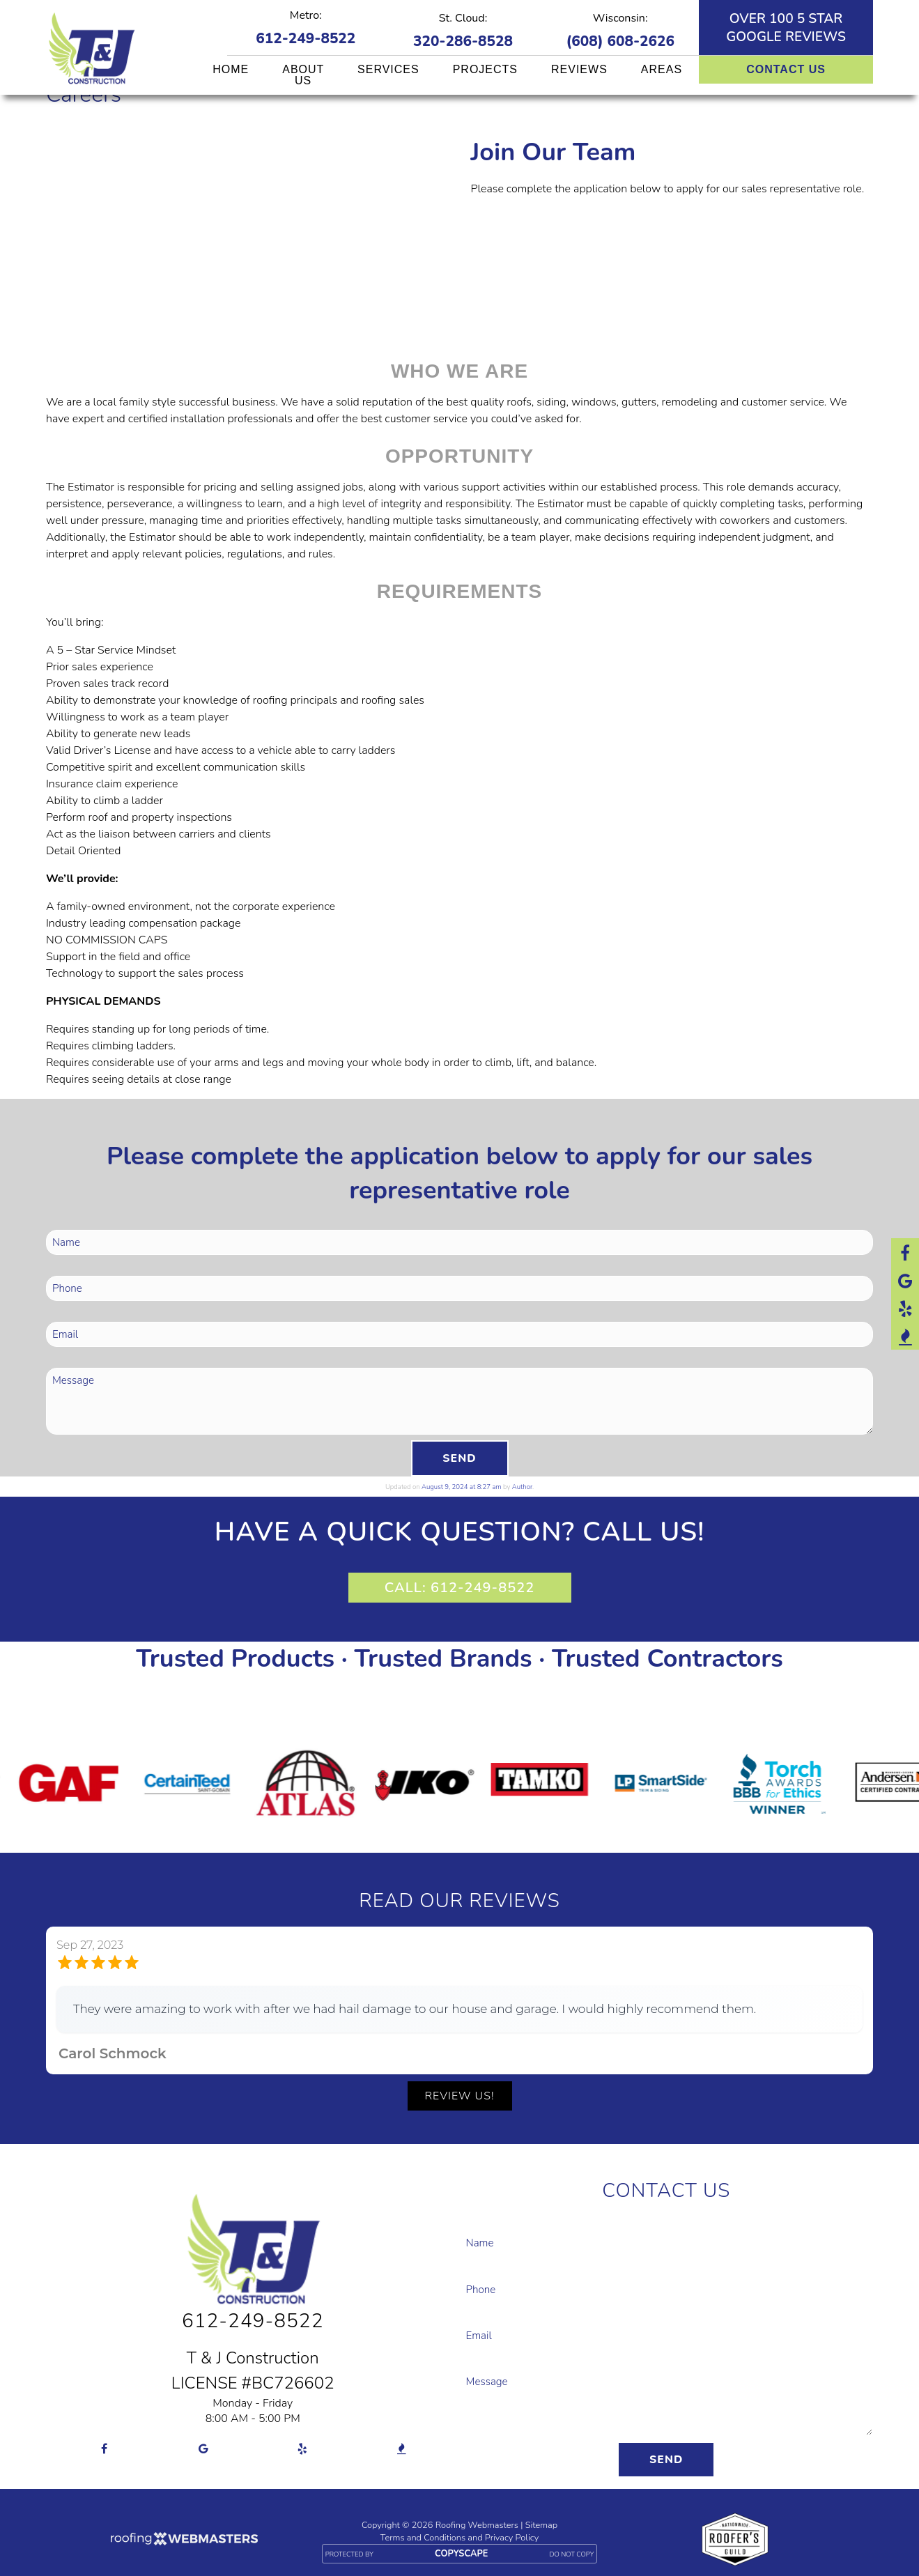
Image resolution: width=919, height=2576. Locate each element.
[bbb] (905, 1336)
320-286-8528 (463, 41)
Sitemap (541, 2524)
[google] (905, 1280)
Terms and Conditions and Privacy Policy (459, 2537)
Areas (661, 69)
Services (388, 69)
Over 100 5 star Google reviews (786, 28)
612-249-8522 (305, 38)
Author (522, 1486)
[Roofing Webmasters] (184, 2541)
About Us (303, 74)
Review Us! (460, 2096)
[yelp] (905, 1308)
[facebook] (905, 1252)
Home (231, 69)
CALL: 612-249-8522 (459, 1587)
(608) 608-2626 (620, 41)
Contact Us (786, 69)
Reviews (579, 69)
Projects (485, 69)
